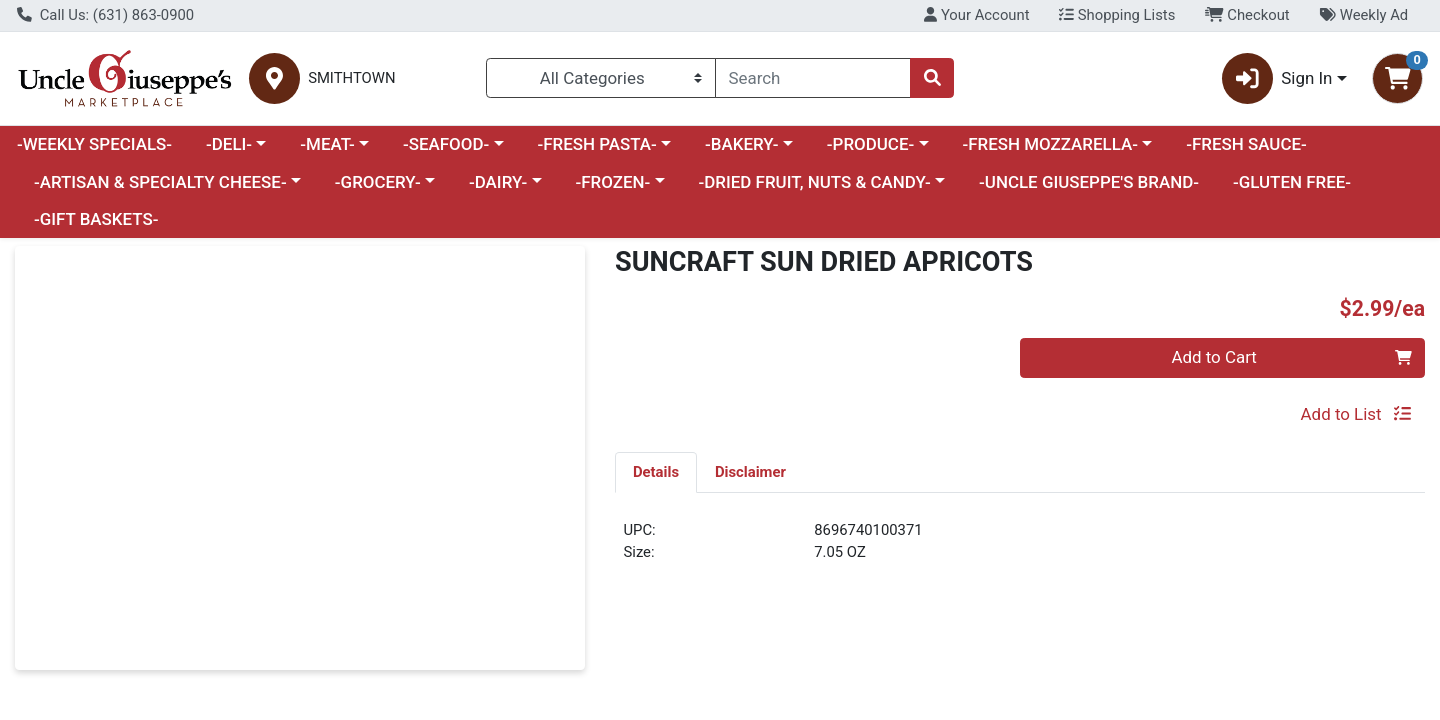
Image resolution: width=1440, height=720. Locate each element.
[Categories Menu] (601, 78)
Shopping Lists (1117, 15)
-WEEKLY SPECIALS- (94, 144)
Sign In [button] (1277, 78)
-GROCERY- (378, 182)
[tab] (656, 472)
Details (656, 472)
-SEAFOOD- (446, 144)
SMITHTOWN (351, 78)
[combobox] (813, 78)
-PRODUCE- (870, 144)
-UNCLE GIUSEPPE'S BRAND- (1089, 182)
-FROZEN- (613, 182)
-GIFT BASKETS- (96, 219)
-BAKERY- (742, 144)
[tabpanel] (1020, 549)
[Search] (813, 78)
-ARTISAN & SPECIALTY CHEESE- (160, 182)
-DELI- (229, 144)
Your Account (976, 15)
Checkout (1247, 15)
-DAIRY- (498, 182)
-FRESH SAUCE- (1246, 144)
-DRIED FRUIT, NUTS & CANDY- (815, 182)
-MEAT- (327, 144)
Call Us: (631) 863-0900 (105, 15)
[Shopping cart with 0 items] (1397, 78)
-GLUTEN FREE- (1292, 182)
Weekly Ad (1363, 15)
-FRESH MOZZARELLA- (1050, 144)
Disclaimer (750, 472)
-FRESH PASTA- (596, 144)
